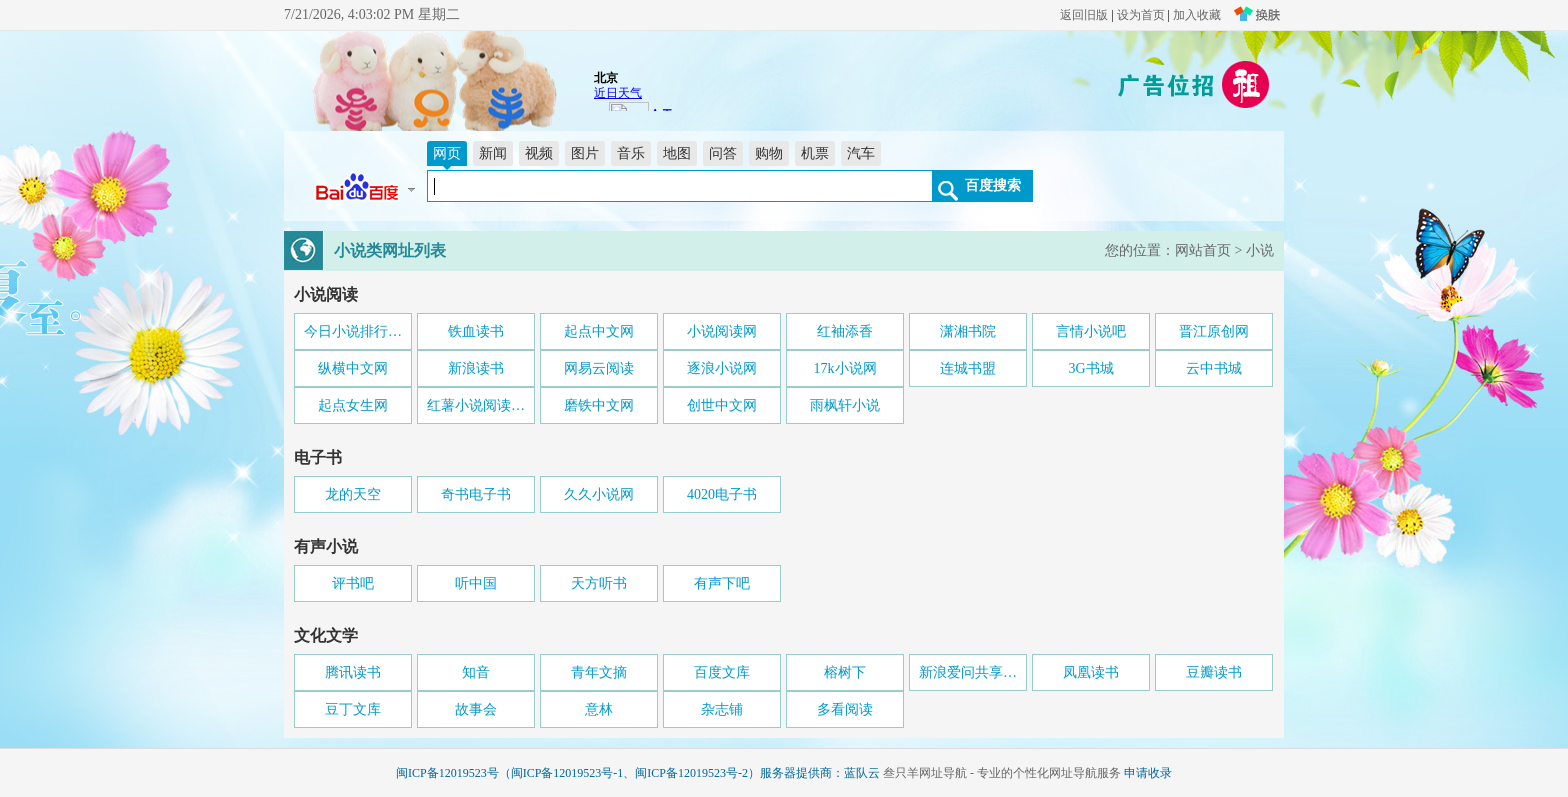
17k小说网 (845, 368)
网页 (447, 153)
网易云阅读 (599, 368)
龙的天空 (353, 494)
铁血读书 (476, 331)
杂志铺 (722, 709)
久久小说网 (599, 494)
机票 (815, 153)
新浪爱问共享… (968, 672)
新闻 (493, 153)
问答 (723, 153)
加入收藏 (1197, 15)
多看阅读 (845, 709)
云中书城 (1214, 368)
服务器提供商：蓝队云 (820, 773)
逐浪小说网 (722, 368)
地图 (677, 153)
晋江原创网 (1214, 331)
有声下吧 (722, 583)
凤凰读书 (1091, 672)
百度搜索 (993, 185)
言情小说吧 (1091, 331)
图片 (585, 153)
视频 (539, 153)
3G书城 (1090, 368)
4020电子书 (722, 494)
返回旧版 (1084, 15)
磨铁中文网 (599, 405)
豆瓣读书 (1214, 672)
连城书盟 (968, 368)
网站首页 (1203, 250)
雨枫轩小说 (845, 405)
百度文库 (722, 672)
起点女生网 (353, 405)
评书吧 (353, 583)
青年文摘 (599, 672)
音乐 (631, 153)
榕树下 (845, 672)
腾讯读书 (353, 672)
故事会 (476, 709)
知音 (476, 672)
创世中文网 (722, 405)
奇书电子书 (476, 494)
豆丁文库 (353, 709)
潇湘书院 (968, 331)
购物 (769, 153)
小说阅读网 (722, 331)
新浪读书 (476, 368)
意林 (599, 709)
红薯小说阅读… (476, 405)
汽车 (861, 153)
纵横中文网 (353, 368)
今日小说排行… (353, 331)
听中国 (476, 583)
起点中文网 (599, 331)
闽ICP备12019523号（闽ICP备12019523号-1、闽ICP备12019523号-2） (578, 773)
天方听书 (599, 583)
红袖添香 (845, 331)
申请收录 (1148, 773)
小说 (1260, 250)
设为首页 (1141, 15)
